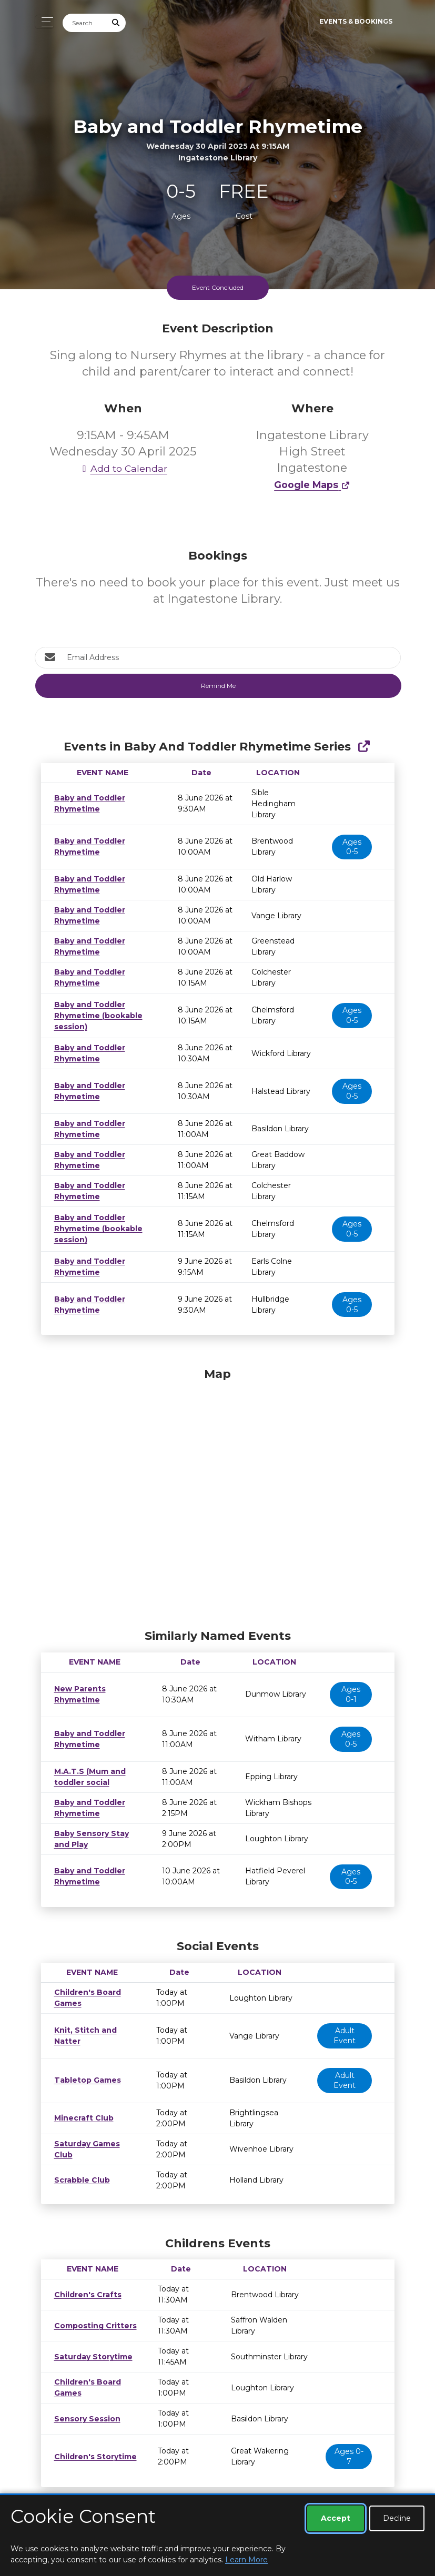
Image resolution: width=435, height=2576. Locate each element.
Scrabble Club (79, 2169)
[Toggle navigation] (44, 22)
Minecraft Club (80, 2107)
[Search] (85, 23)
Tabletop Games (84, 2069)
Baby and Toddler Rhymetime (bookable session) (95, 1004)
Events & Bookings (355, 21)
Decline (397, 2518)
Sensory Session (84, 2407)
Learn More (246, 2559)
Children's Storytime (91, 2445)
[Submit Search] (116, 23)
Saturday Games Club (94, 2138)
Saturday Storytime (90, 2345)
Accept (335, 2518)
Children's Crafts (83, 2283)
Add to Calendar (123, 468)
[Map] (217, 1485)
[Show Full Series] (364, 746)
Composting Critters (91, 2314)
